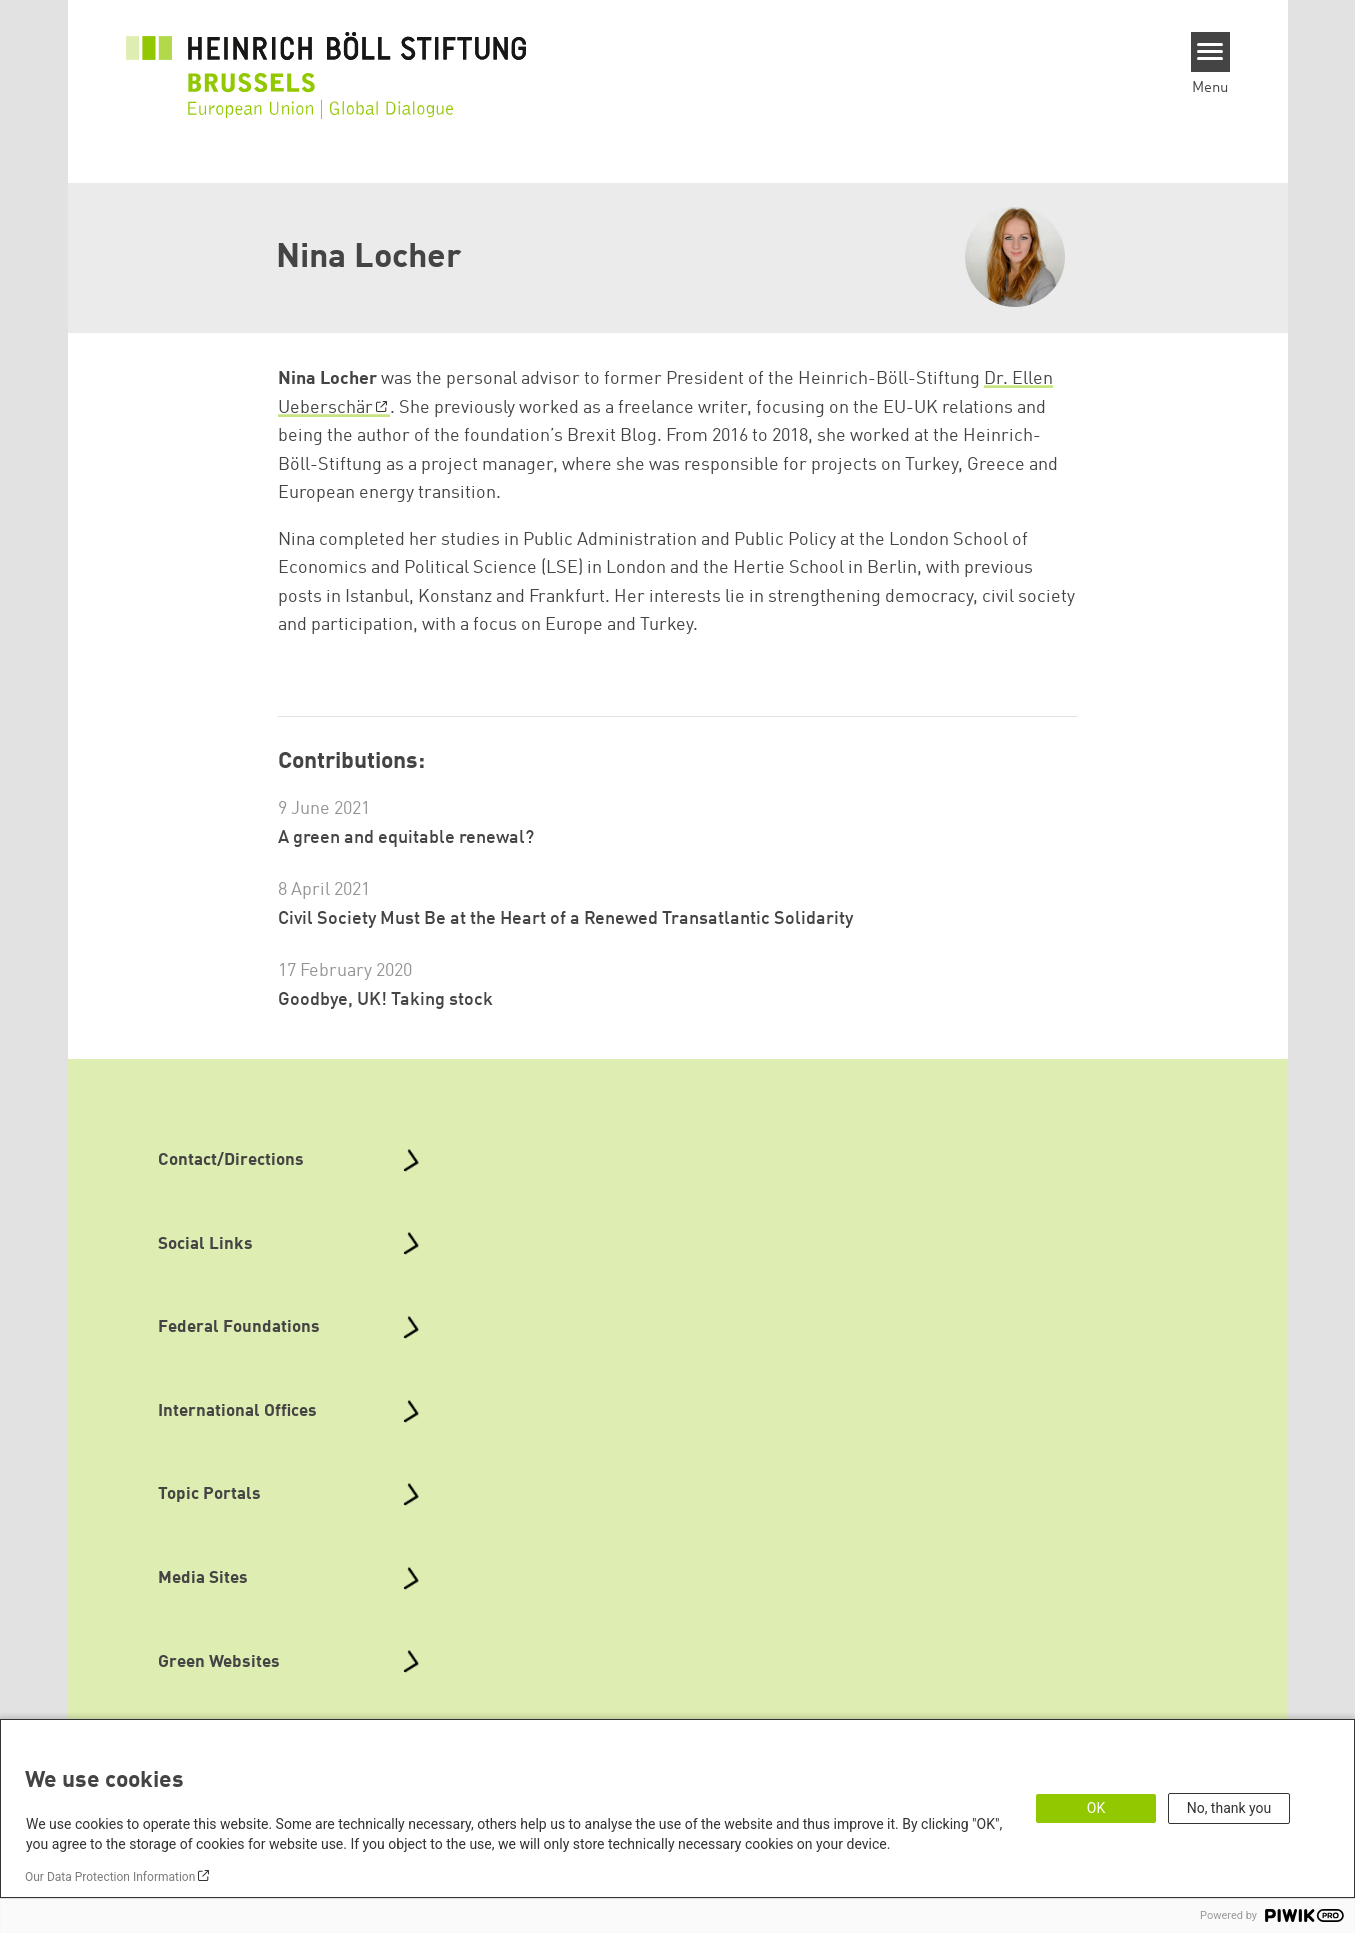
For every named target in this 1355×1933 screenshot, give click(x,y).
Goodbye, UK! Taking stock (385, 1000)
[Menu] (1210, 52)
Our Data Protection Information (110, 1877)
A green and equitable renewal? (406, 838)
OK (1096, 1808)
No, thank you (1229, 1808)
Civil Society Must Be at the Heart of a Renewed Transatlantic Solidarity (565, 919)
